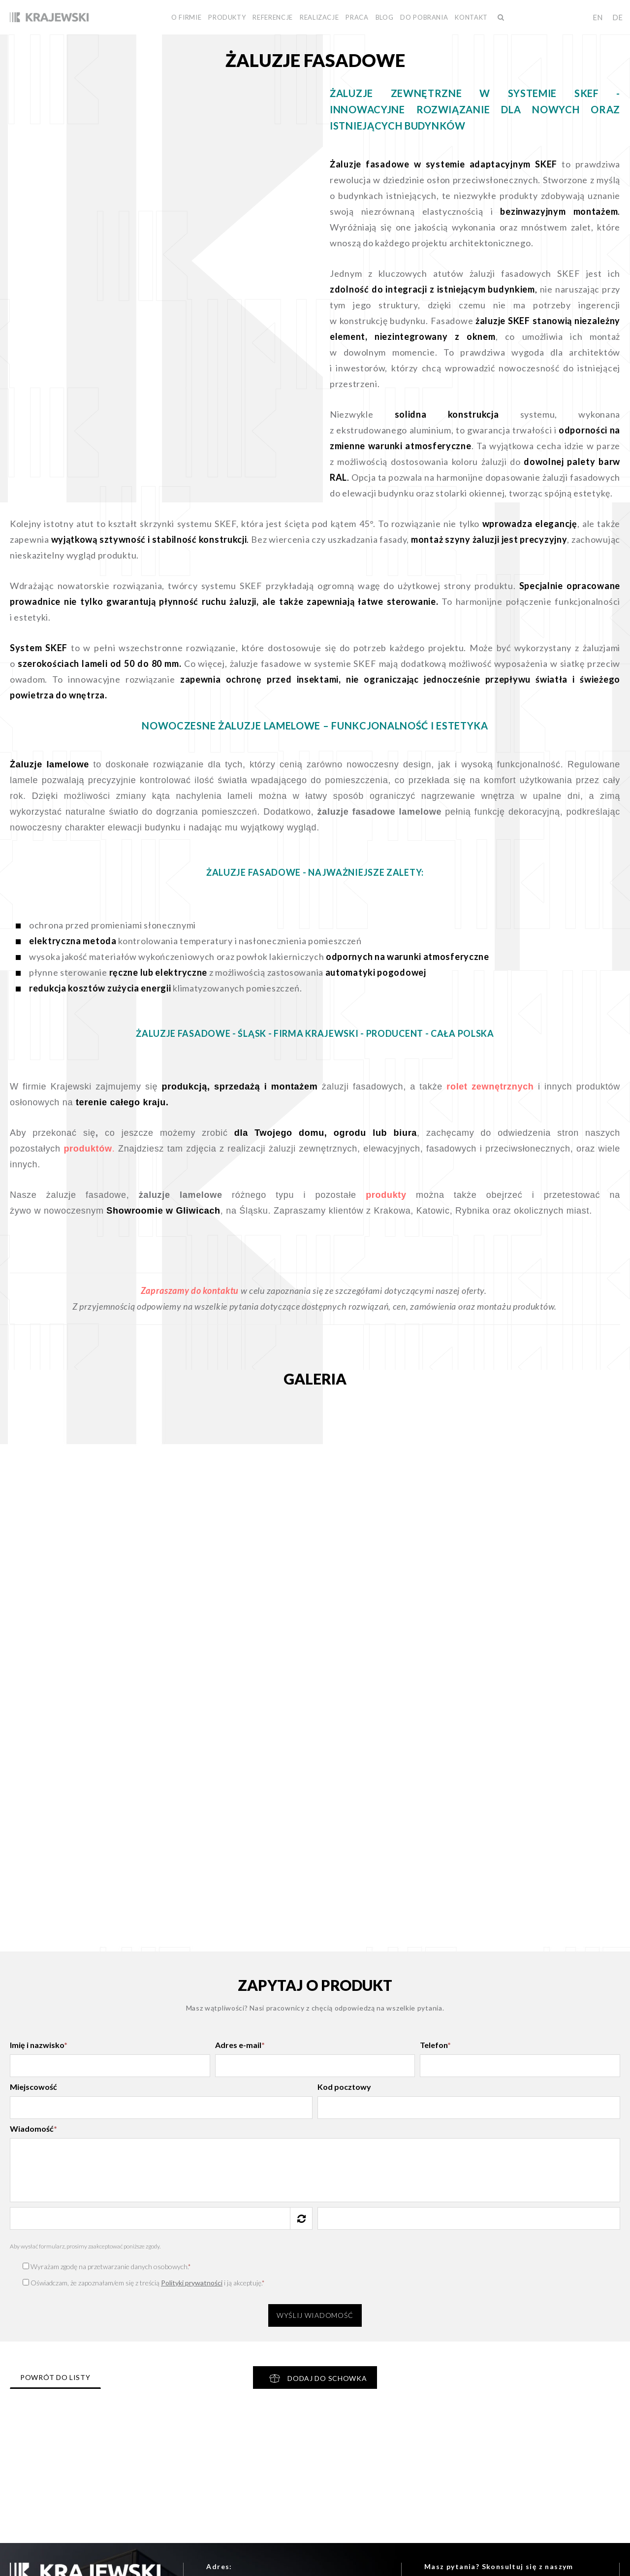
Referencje (272, 17)
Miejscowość (33, 2086)
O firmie (186, 17)
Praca (357, 17)
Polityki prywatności (191, 2283)
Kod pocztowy (344, 2086)
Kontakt (471, 17)
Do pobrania (424, 17)
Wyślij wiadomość (315, 2315)
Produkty (227, 17)
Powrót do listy (55, 2377)
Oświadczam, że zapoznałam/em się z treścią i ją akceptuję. (144, 2283)
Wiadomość (33, 2128)
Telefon (435, 2044)
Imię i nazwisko (38, 2044)
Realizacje (319, 17)
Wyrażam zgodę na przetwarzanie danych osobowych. (107, 2266)
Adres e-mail (240, 2044)
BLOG (385, 17)
